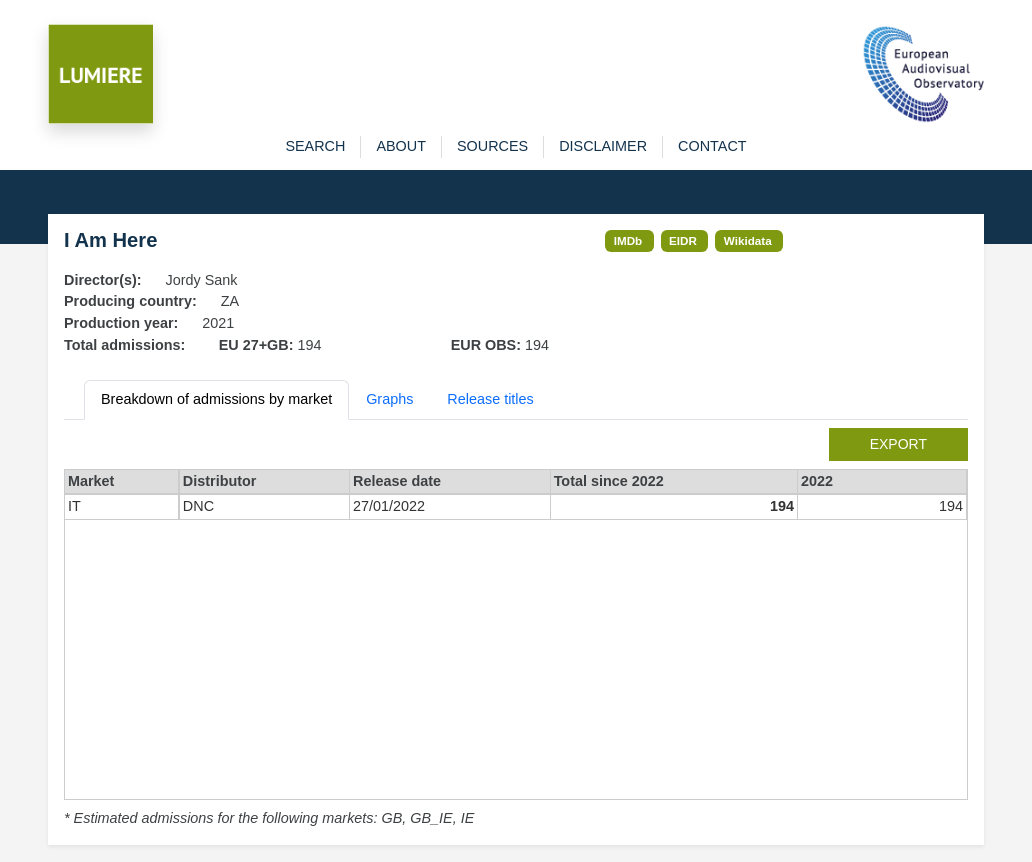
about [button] (401, 146)
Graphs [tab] (389, 399)
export (898, 444)
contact (712, 146)
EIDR (683, 240)
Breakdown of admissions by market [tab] (216, 399)
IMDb (628, 240)
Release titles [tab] (490, 399)
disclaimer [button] (603, 146)
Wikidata (748, 240)
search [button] (315, 146)
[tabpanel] (516, 629)
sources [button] (492, 146)
